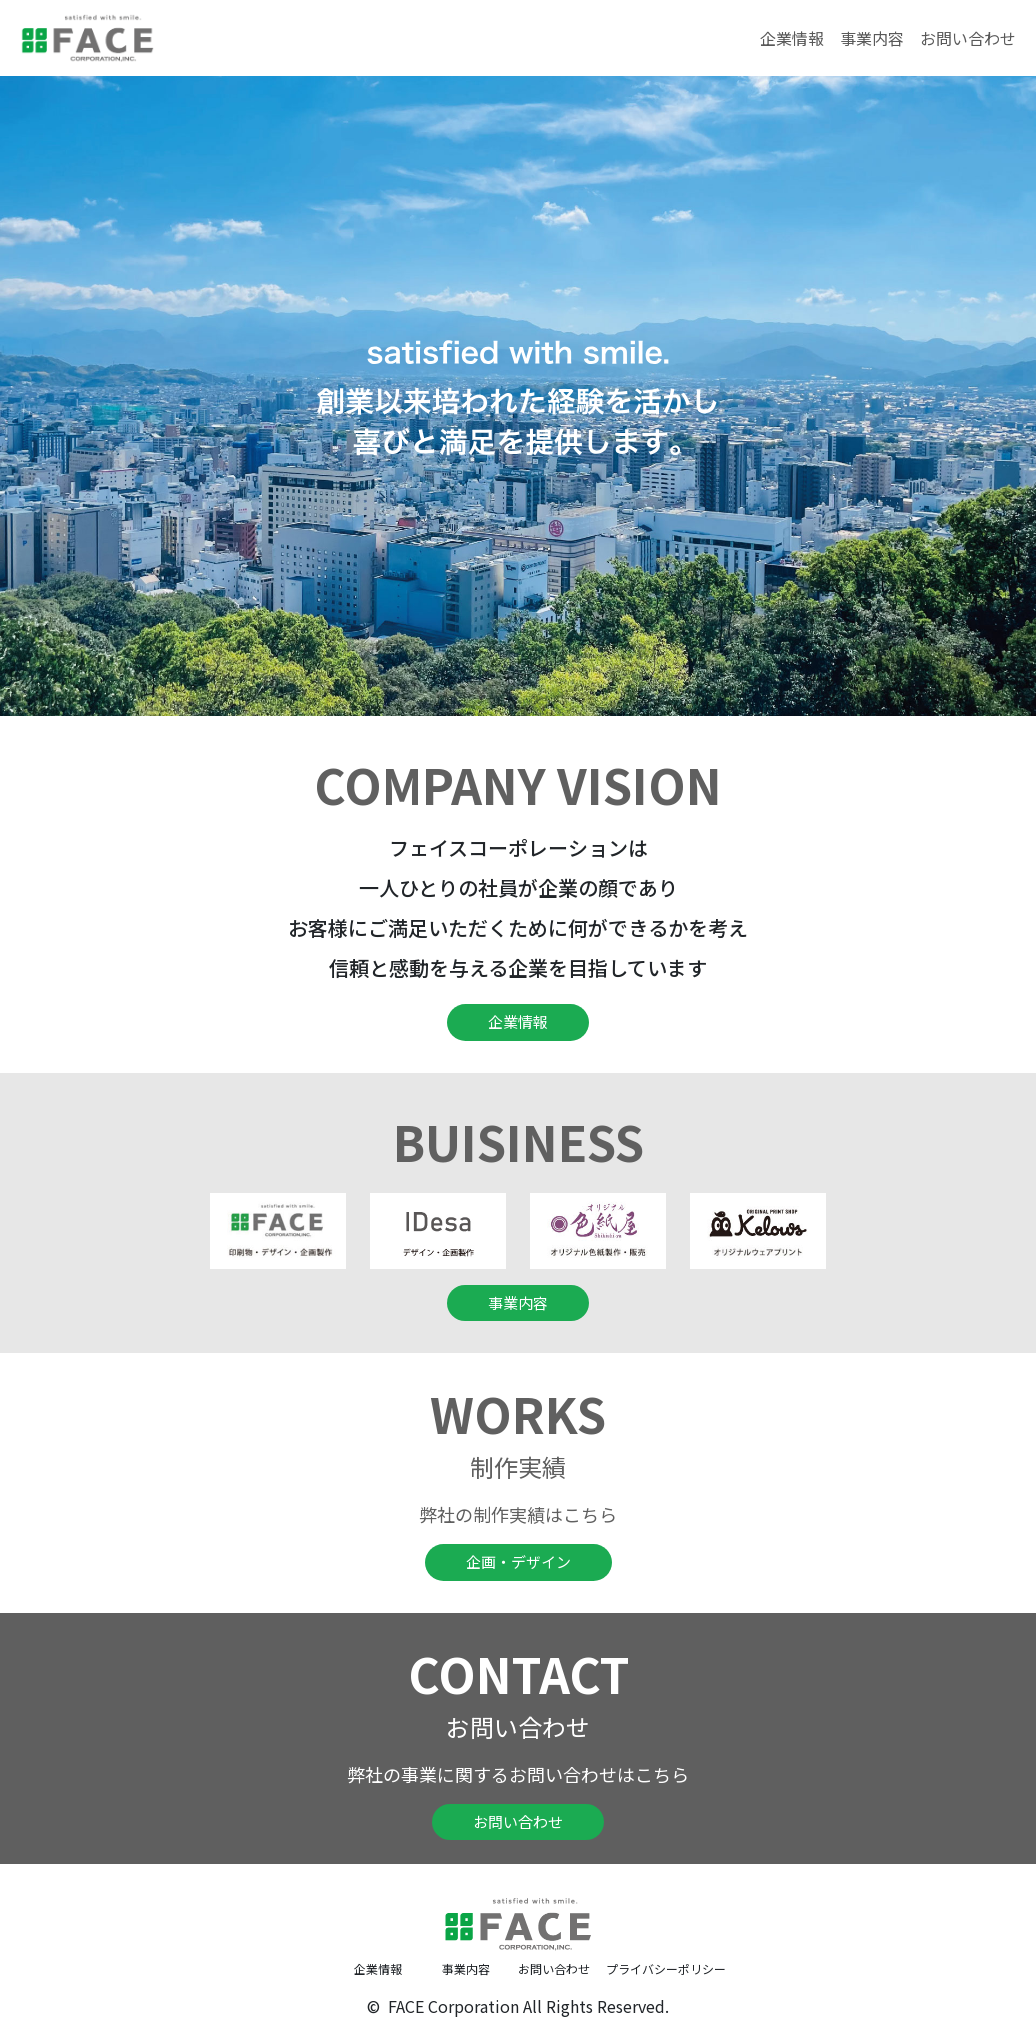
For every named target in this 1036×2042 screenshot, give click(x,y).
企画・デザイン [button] (518, 1561)
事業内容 (872, 38)
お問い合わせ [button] (518, 1821)
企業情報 (792, 38)
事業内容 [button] (518, 1302)
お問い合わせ (968, 38)
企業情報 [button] (518, 1021)
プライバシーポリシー (650, 1968)
